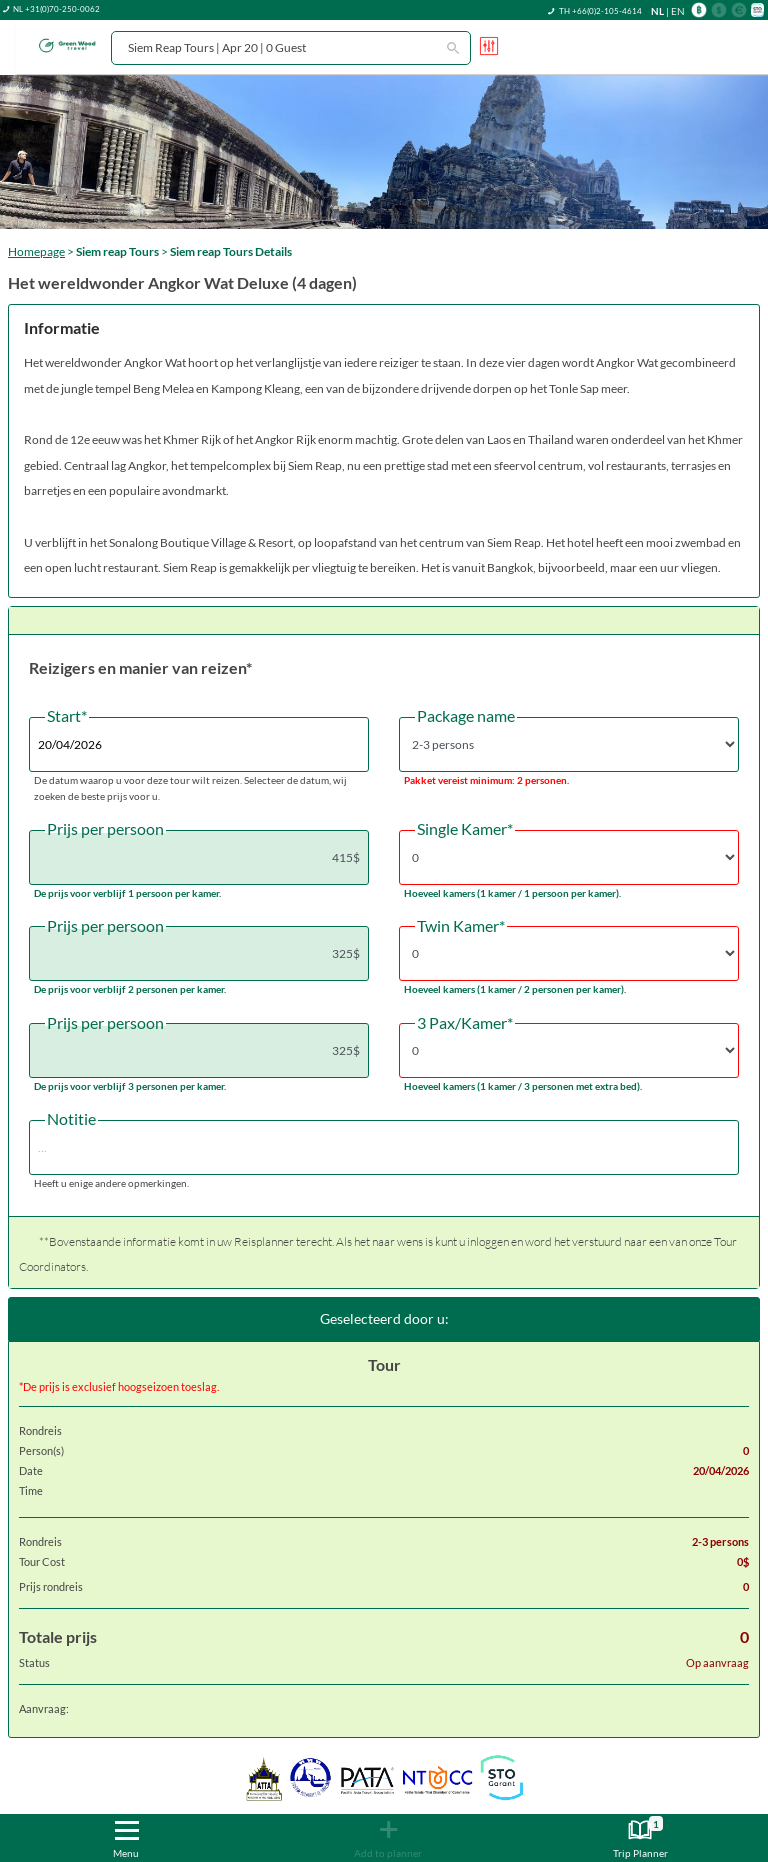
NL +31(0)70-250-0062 (56, 9)
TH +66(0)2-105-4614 (600, 11)
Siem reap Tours (117, 251)
